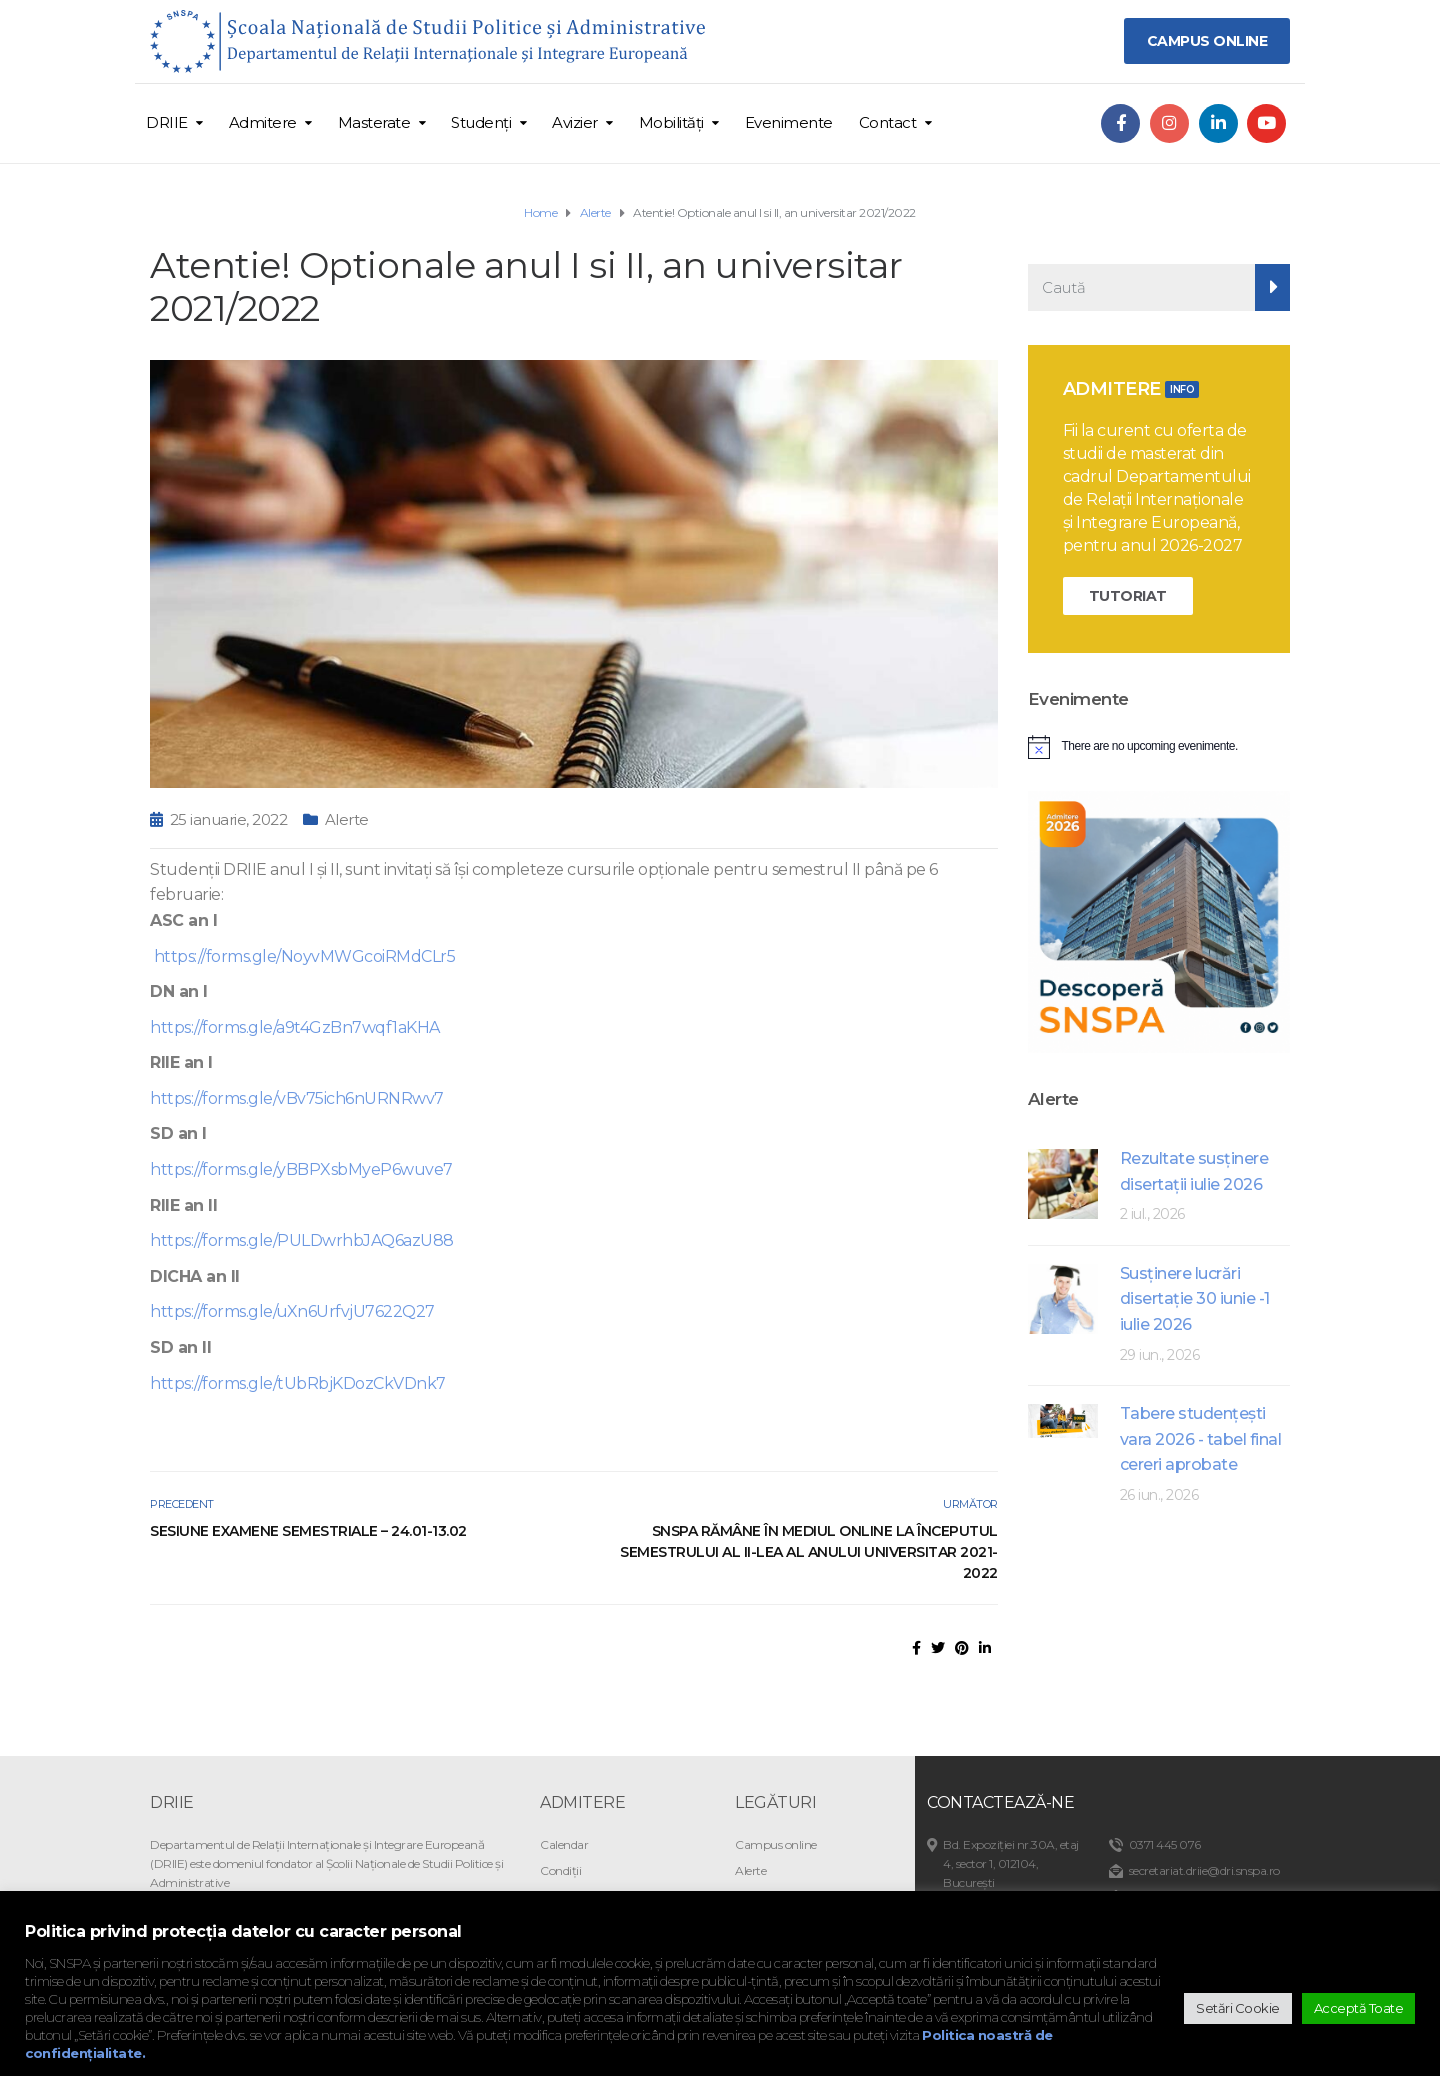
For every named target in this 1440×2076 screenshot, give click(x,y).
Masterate (374, 122)
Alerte (347, 819)
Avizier (575, 122)
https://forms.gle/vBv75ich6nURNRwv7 (297, 1098)
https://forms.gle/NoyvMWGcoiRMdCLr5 (302, 956)
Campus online (776, 1844)
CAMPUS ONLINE (1207, 41)
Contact (888, 122)
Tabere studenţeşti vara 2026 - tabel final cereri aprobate (1201, 1439)
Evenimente (789, 122)
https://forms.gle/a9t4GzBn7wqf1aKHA (295, 1027)
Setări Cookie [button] (1238, 2008)
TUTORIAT (1128, 596)
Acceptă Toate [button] (1359, 2008)
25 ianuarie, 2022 (229, 819)
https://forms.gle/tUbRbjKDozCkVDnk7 (298, 1383)
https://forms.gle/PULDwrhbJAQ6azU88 (302, 1240)
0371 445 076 (1165, 1844)
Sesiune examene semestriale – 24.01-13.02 (308, 1531)
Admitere (263, 122)
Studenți (481, 122)
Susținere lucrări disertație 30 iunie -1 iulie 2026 (1195, 1299)
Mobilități (671, 122)
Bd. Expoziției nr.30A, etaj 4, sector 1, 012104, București (1011, 1863)
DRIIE (167, 122)
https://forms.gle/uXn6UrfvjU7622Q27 (292, 1311)
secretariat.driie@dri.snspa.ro (1204, 1870)
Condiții (560, 1870)
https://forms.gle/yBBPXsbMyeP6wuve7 (301, 1169)
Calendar (564, 1844)
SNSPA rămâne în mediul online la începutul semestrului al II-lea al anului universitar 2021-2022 (809, 1552)
